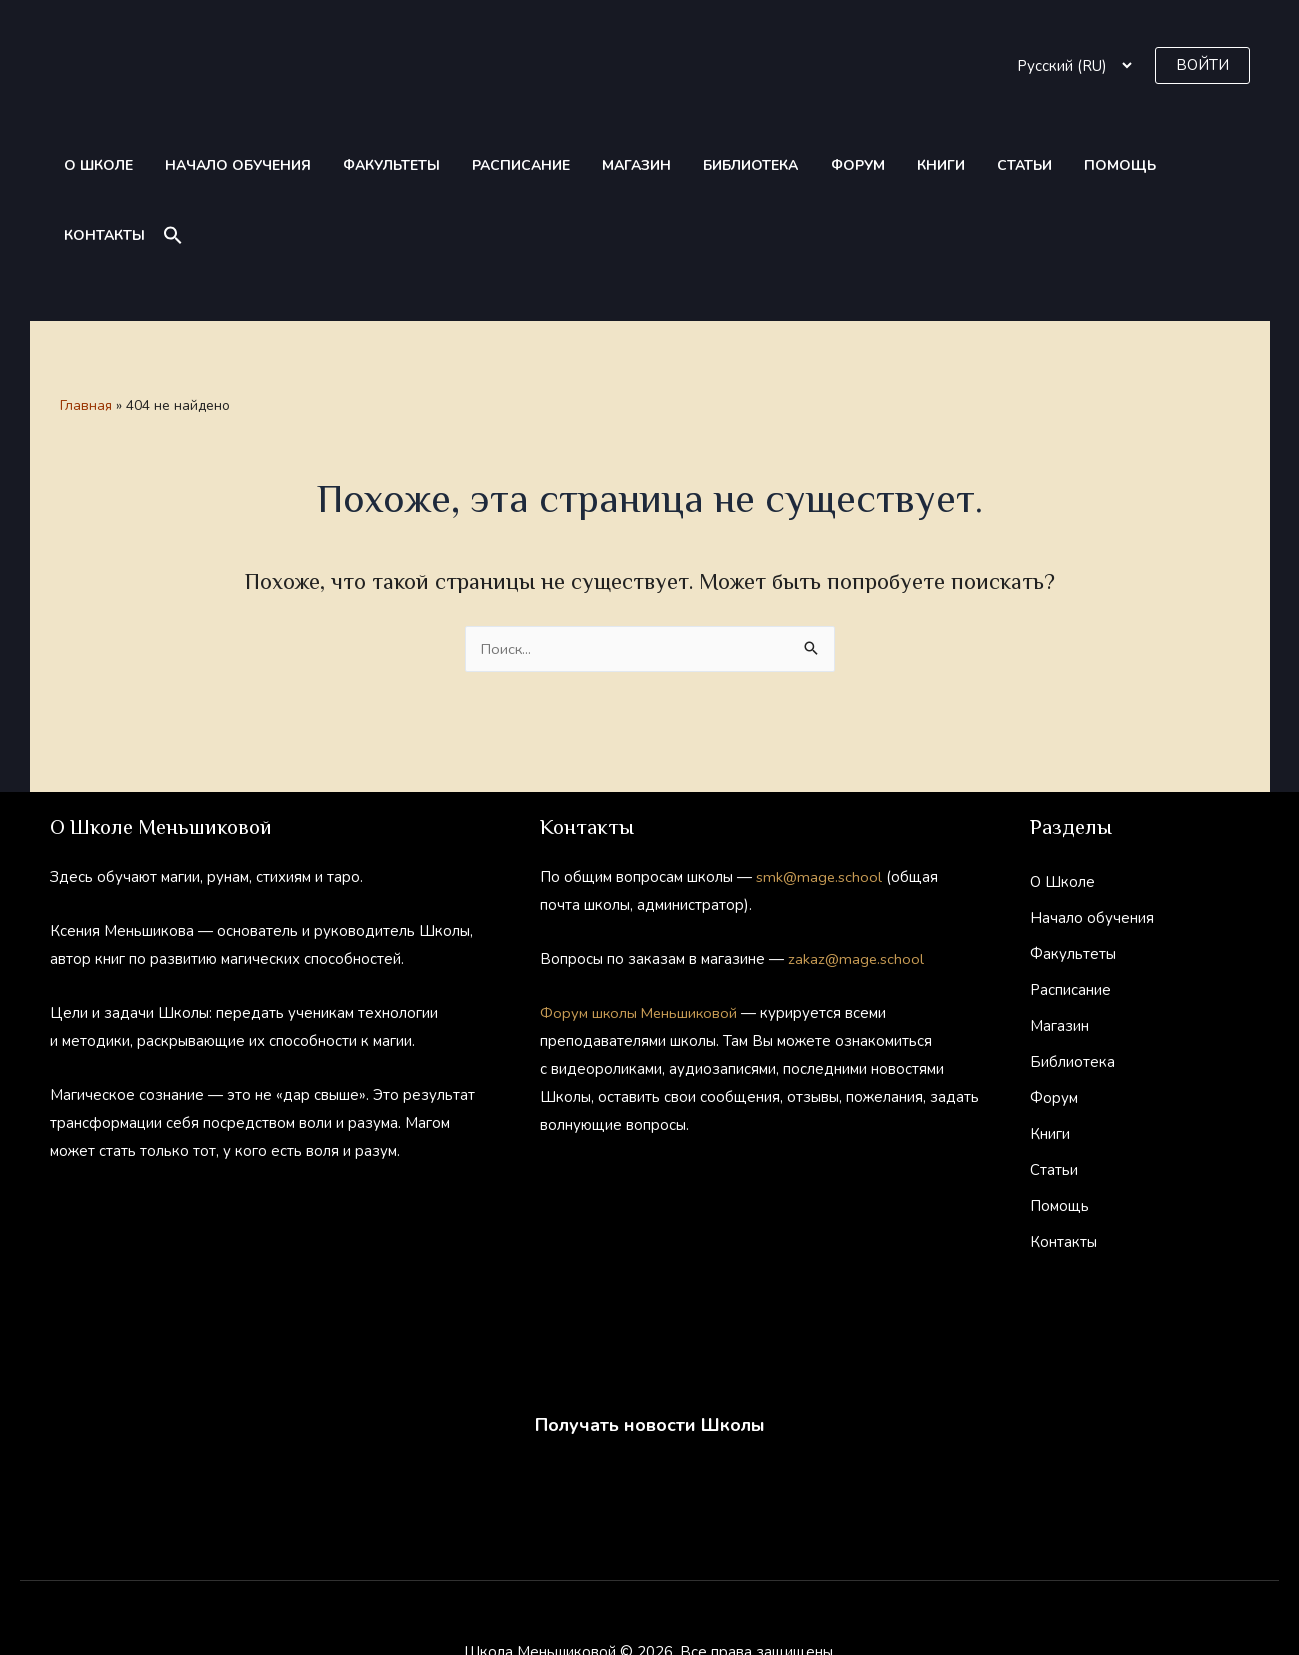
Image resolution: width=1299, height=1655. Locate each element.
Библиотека (688, 165)
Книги (856, 165)
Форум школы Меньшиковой (640, 943)
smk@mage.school (819, 807)
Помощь (1013, 165)
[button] (1202, 65)
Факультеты (362, 165)
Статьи (928, 165)
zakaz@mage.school (856, 889)
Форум (784, 165)
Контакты (1110, 165)
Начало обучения (220, 165)
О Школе (91, 165)
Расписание (481, 165)
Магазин (585, 165)
